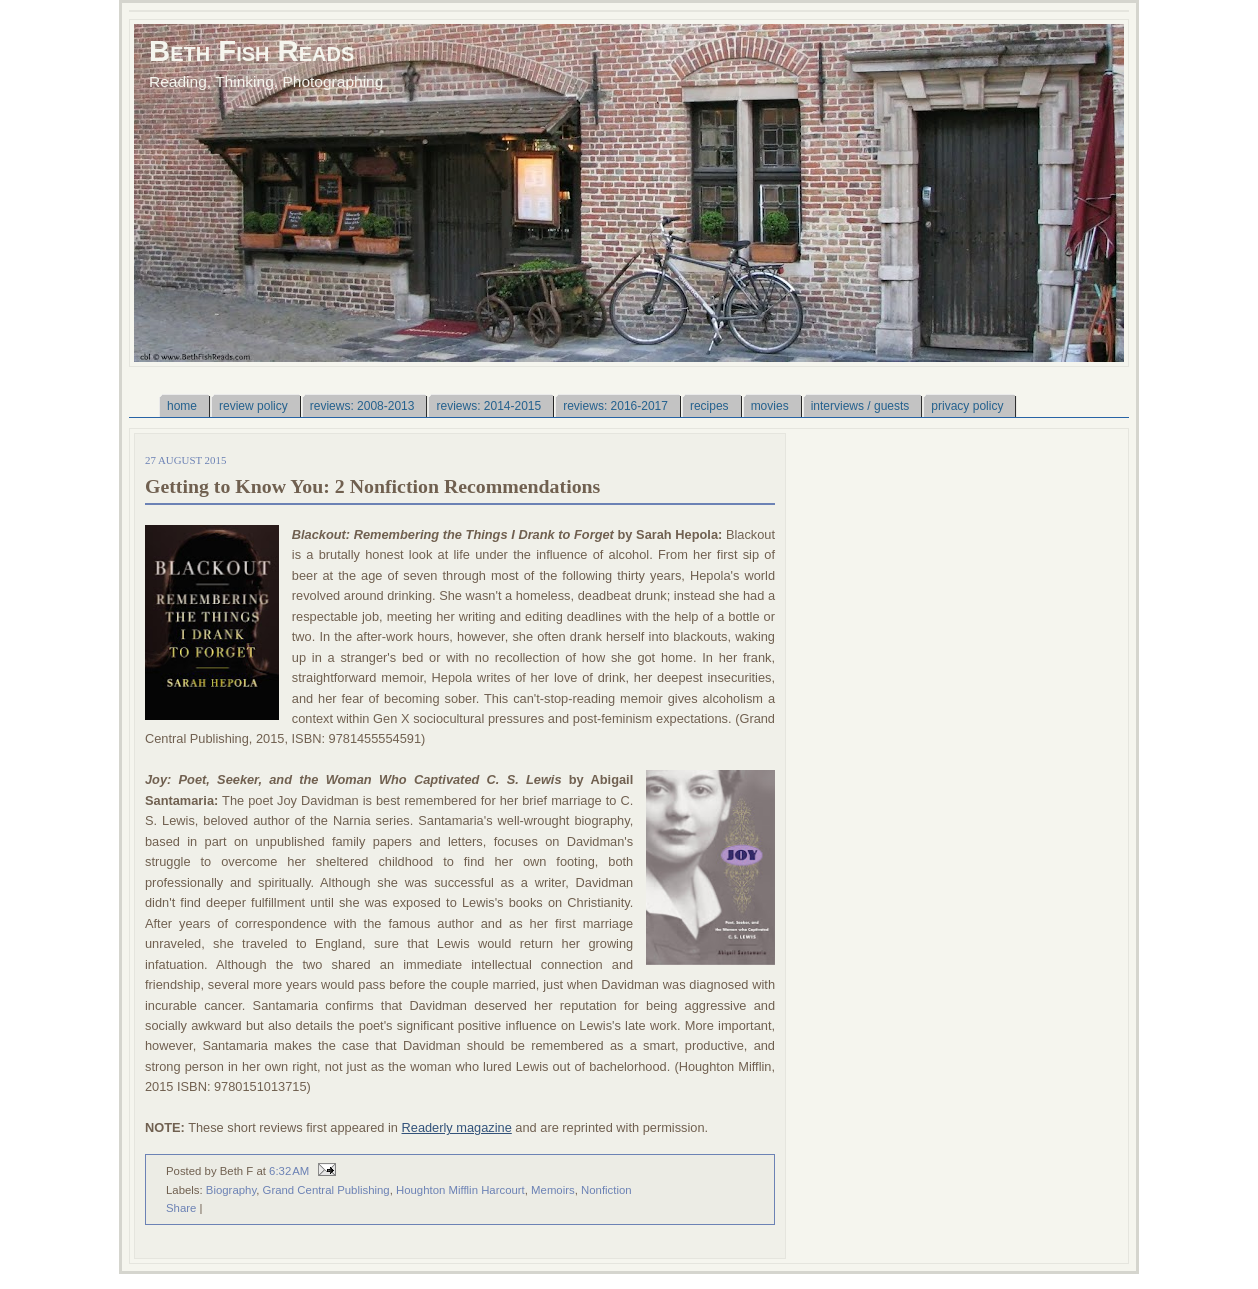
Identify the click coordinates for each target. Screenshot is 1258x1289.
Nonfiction (606, 1190)
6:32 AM (289, 1171)
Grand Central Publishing (326, 1190)
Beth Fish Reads (251, 50)
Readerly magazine (457, 1127)
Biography (231, 1190)
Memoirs (553, 1190)
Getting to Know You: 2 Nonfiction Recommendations (372, 486)
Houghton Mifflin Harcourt (460, 1190)
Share (181, 1208)
